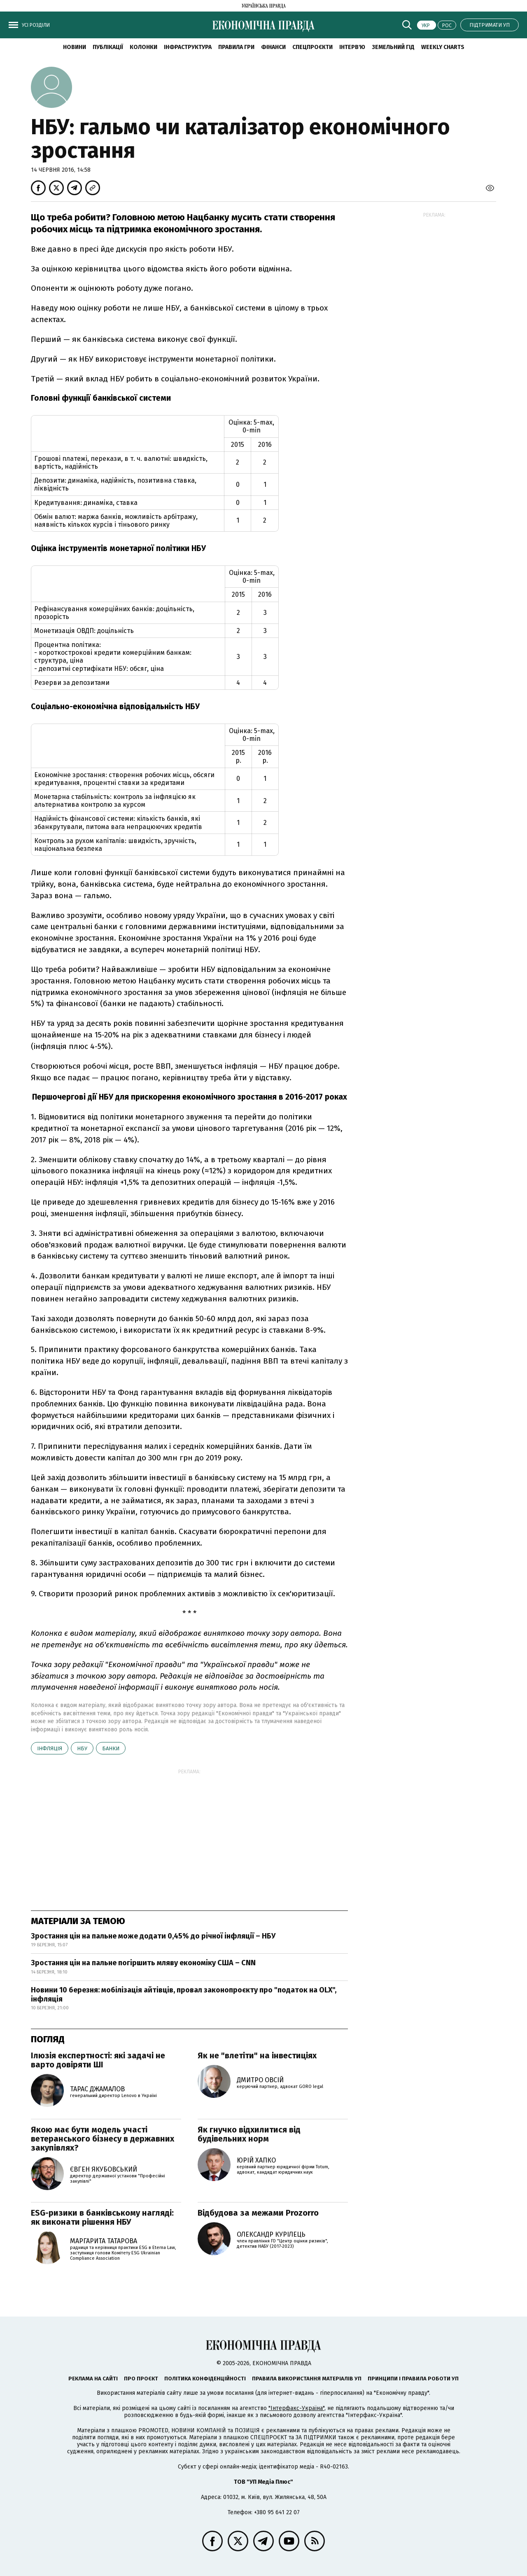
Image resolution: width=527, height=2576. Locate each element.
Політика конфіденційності (205, 2378)
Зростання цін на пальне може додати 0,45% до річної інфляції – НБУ (153, 1936)
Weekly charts (442, 47)
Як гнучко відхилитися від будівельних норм (249, 2134)
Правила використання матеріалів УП (306, 2378)
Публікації (108, 47)
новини (74, 47)
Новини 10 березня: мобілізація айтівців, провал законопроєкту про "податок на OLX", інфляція (183, 1994)
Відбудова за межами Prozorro (258, 2213)
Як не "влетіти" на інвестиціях (257, 2055)
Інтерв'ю (352, 47)
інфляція (49, 1748)
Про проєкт (141, 2378)
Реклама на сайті (93, 2378)
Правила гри (236, 47)
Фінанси (273, 47)
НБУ (82, 1748)
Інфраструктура (188, 47)
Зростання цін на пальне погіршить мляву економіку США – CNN (143, 1962)
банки (110, 1748)
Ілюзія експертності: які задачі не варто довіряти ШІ (98, 2060)
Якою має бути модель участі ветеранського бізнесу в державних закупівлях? (102, 2139)
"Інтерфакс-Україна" (296, 2408)
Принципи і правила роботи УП (413, 2378)
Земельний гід (393, 47)
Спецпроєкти (312, 47)
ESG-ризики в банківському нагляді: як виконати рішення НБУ (102, 2217)
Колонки (143, 47)
